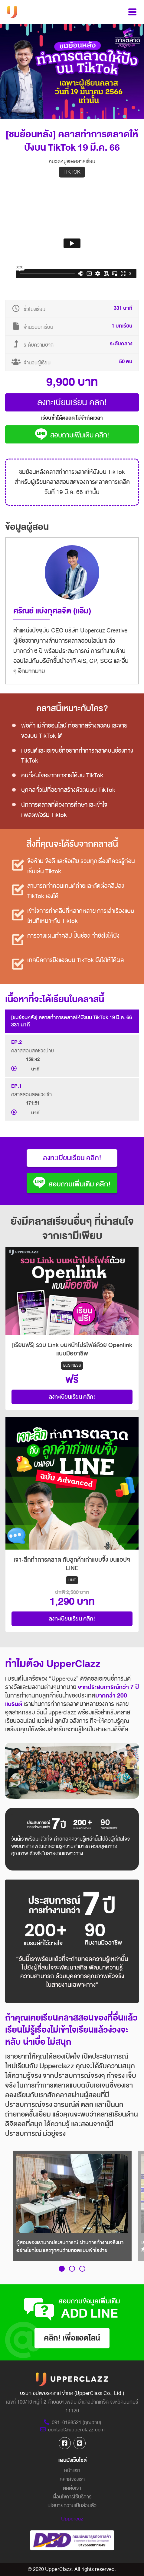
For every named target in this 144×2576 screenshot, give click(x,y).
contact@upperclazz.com (72, 2430)
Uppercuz (72, 2519)
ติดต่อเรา (72, 2488)
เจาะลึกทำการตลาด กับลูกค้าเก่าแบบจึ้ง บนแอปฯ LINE (72, 1564)
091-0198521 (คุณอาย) (72, 2422)
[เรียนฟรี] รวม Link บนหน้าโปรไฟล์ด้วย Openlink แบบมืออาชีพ (72, 1349)
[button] (62, 2268)
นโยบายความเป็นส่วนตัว (72, 2505)
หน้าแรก (72, 2470)
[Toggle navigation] (132, 12)
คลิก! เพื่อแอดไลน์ (72, 2337)
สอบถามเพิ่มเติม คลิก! (72, 434)
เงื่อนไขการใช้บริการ (72, 2497)
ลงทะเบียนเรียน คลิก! (72, 402)
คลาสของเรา (72, 2479)
